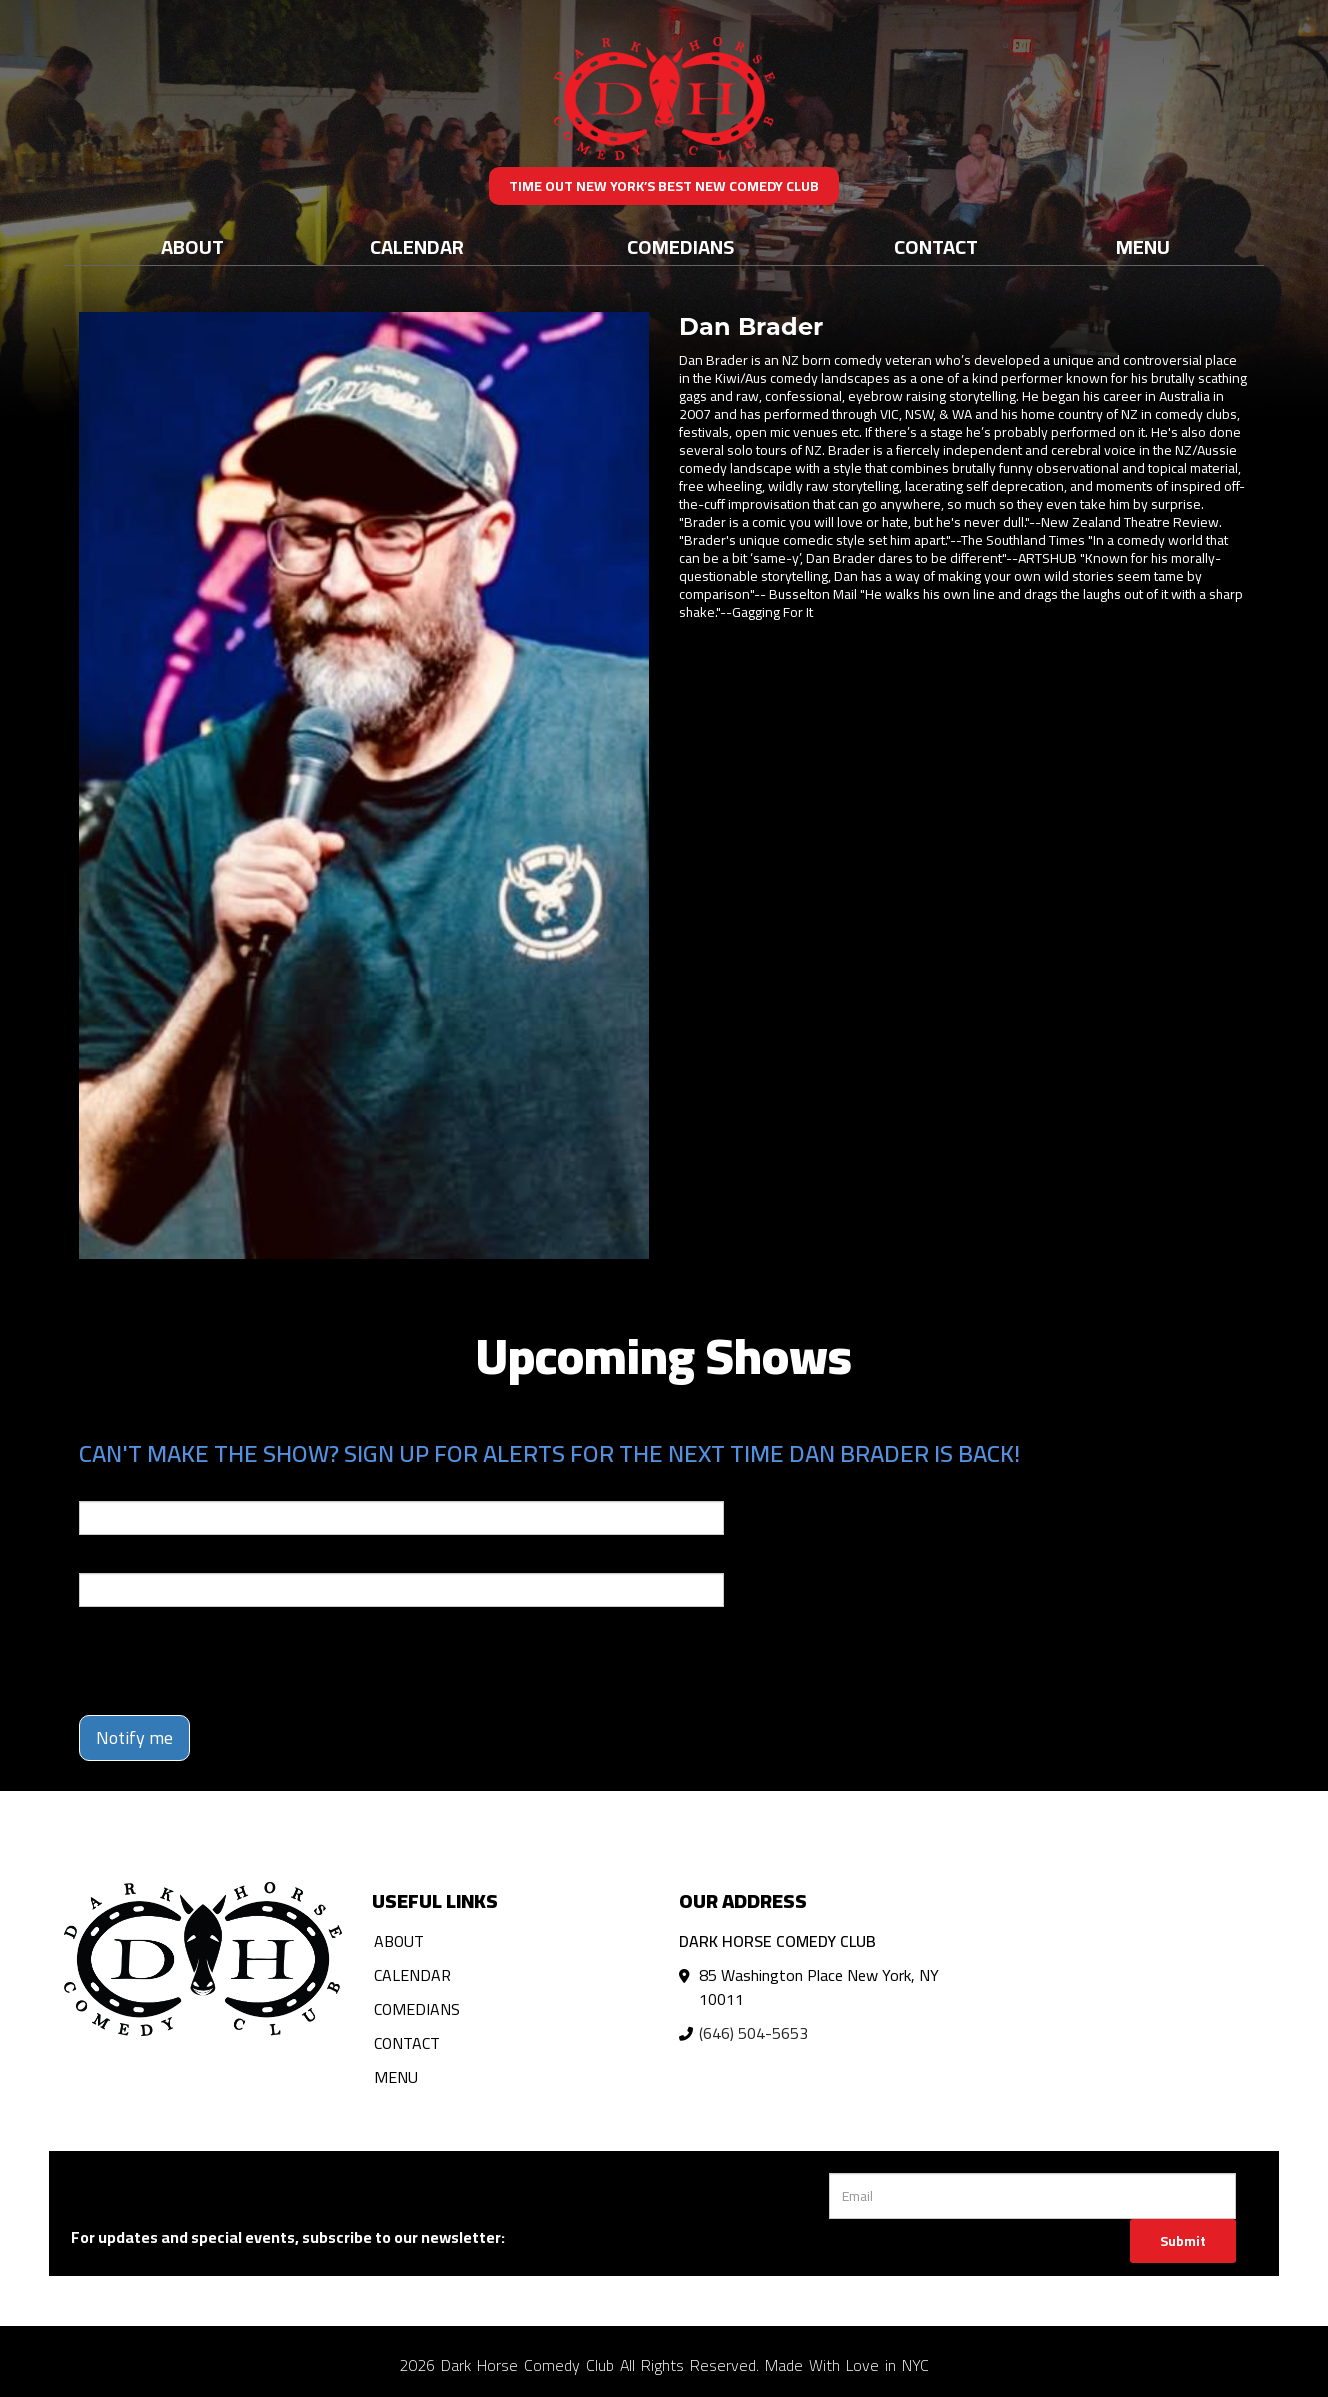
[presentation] (231, 1661)
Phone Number (127, 1559)
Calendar (417, 246)
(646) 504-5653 (753, 2033)
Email (97, 1487)
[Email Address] (1032, 2196)
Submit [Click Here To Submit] (1183, 2241)
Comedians (680, 246)
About (192, 246)
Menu (1143, 246)
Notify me (134, 1737)
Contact (936, 246)
